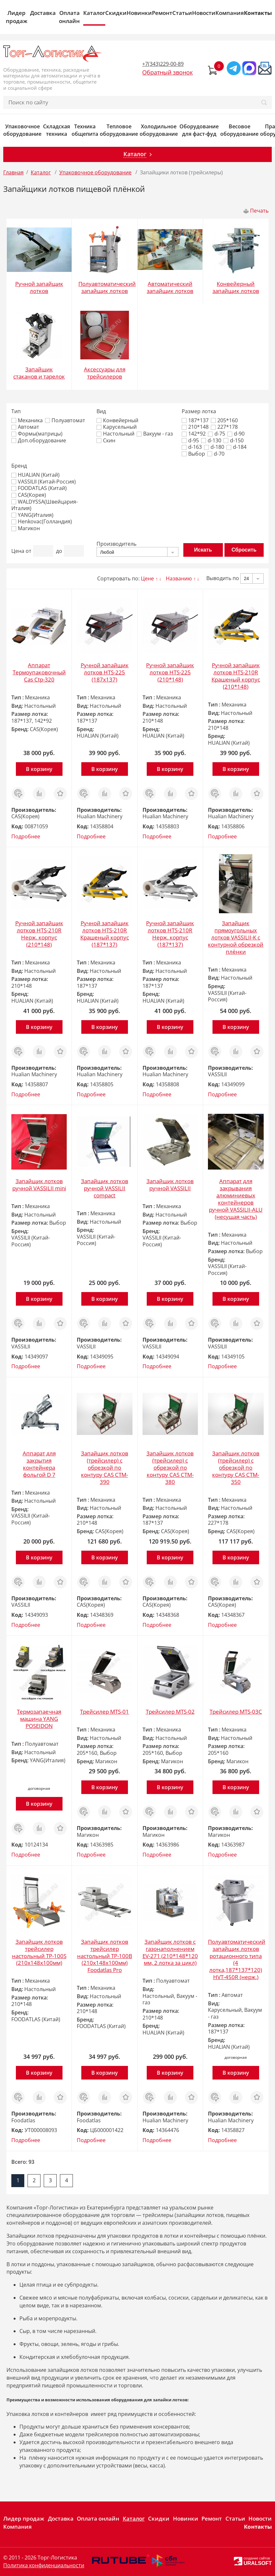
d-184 (236, 447)
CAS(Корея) (28, 495)
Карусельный (117, 427)
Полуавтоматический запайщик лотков (107, 287)
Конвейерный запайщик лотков (235, 287)
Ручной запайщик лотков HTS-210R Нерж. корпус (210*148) (39, 933)
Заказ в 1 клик (18, 793)
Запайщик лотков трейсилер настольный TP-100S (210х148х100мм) (39, 1952)
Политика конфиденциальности (43, 2565)
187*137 (195, 420)
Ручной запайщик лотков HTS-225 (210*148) (170, 672)
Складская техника (56, 130)
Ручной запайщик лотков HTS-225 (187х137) (105, 672)
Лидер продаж (17, 17)
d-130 (211, 440)
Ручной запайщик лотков (39, 287)
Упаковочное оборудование (22, 130)
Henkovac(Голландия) (41, 521)
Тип (16, 411)
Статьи (182, 13)
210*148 (195, 427)
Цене (147, 578)
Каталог (94, 13)
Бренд (19, 465)
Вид (101, 411)
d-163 (192, 447)
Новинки (139, 13)
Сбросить (244, 550)
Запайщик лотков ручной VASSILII (170, 1184)
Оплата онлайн (69, 17)
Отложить (60, 790)
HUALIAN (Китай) (35, 475)
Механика (27, 420)
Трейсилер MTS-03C (236, 1711)
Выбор (193, 453)
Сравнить (39, 790)
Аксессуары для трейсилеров (104, 373)
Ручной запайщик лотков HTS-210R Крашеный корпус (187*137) (104, 933)
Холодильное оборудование (159, 130)
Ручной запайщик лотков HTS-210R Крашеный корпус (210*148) (236, 675)
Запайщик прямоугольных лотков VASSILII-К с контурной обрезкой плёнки (235, 937)
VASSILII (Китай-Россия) (43, 481)
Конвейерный (117, 420)
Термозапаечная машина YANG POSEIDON (39, 1719)
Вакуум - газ (155, 433)
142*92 (194, 433)
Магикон (25, 528)
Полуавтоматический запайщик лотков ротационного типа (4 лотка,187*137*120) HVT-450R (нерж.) (236, 1959)
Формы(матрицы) (37, 433)
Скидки (116, 13)
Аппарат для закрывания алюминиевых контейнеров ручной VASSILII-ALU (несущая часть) (235, 1198)
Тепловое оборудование (119, 130)
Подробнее (25, 836)
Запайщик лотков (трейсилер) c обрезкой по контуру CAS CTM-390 (104, 1468)
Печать (259, 210)
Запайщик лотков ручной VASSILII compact (104, 1188)
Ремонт (162, 13)
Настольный (115, 433)
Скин (106, 440)
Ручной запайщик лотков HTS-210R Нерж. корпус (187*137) (170, 933)
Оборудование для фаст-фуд (199, 130)
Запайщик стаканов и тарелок (39, 373)
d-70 (215, 453)
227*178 (224, 427)
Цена (17, 550)
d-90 (236, 433)
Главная (13, 172)
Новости (203, 13)
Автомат (25, 427)
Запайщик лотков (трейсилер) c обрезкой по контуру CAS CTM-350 (235, 1468)
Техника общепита (85, 130)
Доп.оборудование (38, 440)
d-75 (216, 433)
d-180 (214, 447)
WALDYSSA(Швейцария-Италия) (44, 505)
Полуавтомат (65, 420)
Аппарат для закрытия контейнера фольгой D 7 (39, 1464)
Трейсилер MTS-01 (104, 1711)
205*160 (224, 420)
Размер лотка (199, 411)
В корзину (39, 769)
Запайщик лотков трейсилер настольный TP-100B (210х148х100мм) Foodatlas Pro (104, 1956)
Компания (229, 13)
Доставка (43, 13)
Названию (179, 578)
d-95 (190, 440)
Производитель (116, 543)
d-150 (233, 440)
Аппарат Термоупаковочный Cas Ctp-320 (39, 672)
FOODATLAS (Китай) (39, 488)
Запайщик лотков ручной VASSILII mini (39, 1184)
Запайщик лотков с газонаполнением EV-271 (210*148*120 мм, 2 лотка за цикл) (170, 1952)
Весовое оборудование (239, 130)
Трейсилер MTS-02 (170, 1711)
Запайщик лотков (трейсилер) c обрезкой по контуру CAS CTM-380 (170, 1468)
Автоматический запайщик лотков (170, 287)
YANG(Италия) (32, 515)
